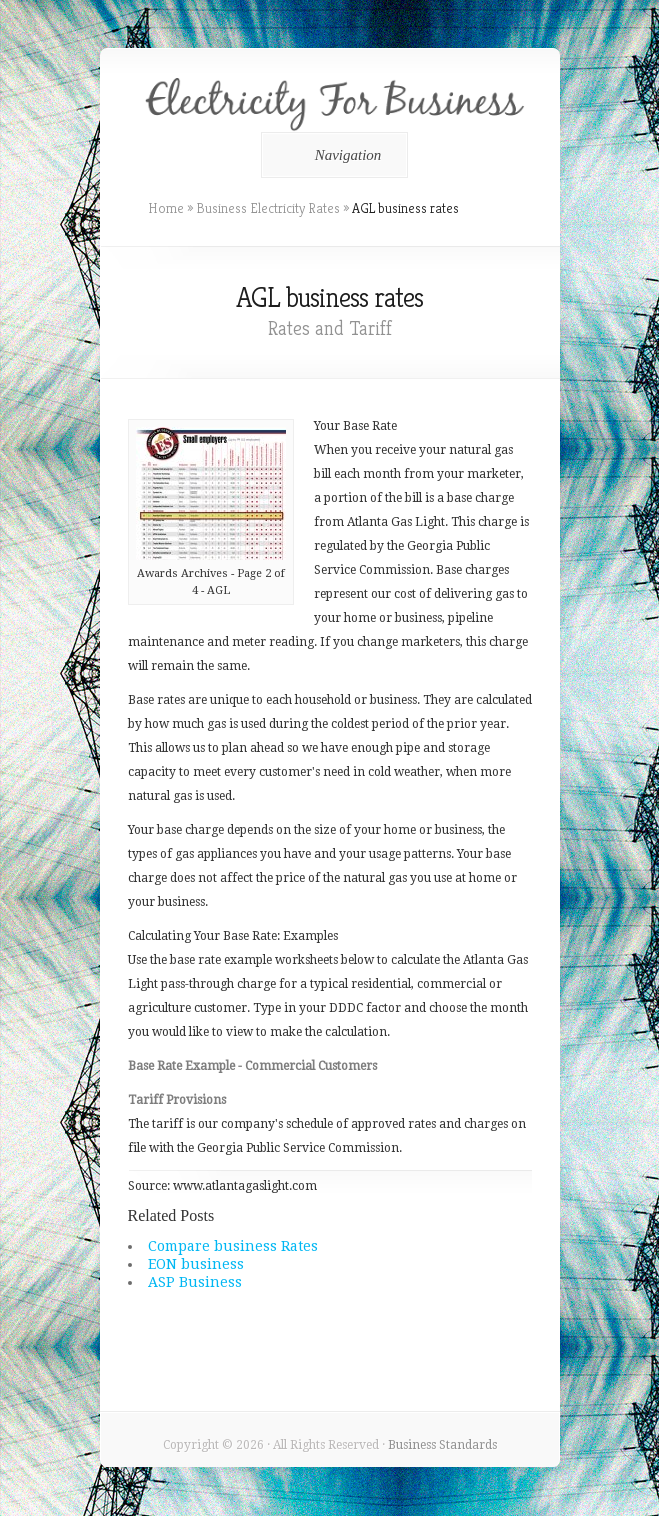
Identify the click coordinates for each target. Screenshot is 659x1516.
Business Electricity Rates (268, 208)
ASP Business (195, 1282)
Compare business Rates (233, 1246)
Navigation (331, 155)
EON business (196, 1264)
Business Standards (442, 1445)
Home (166, 208)
